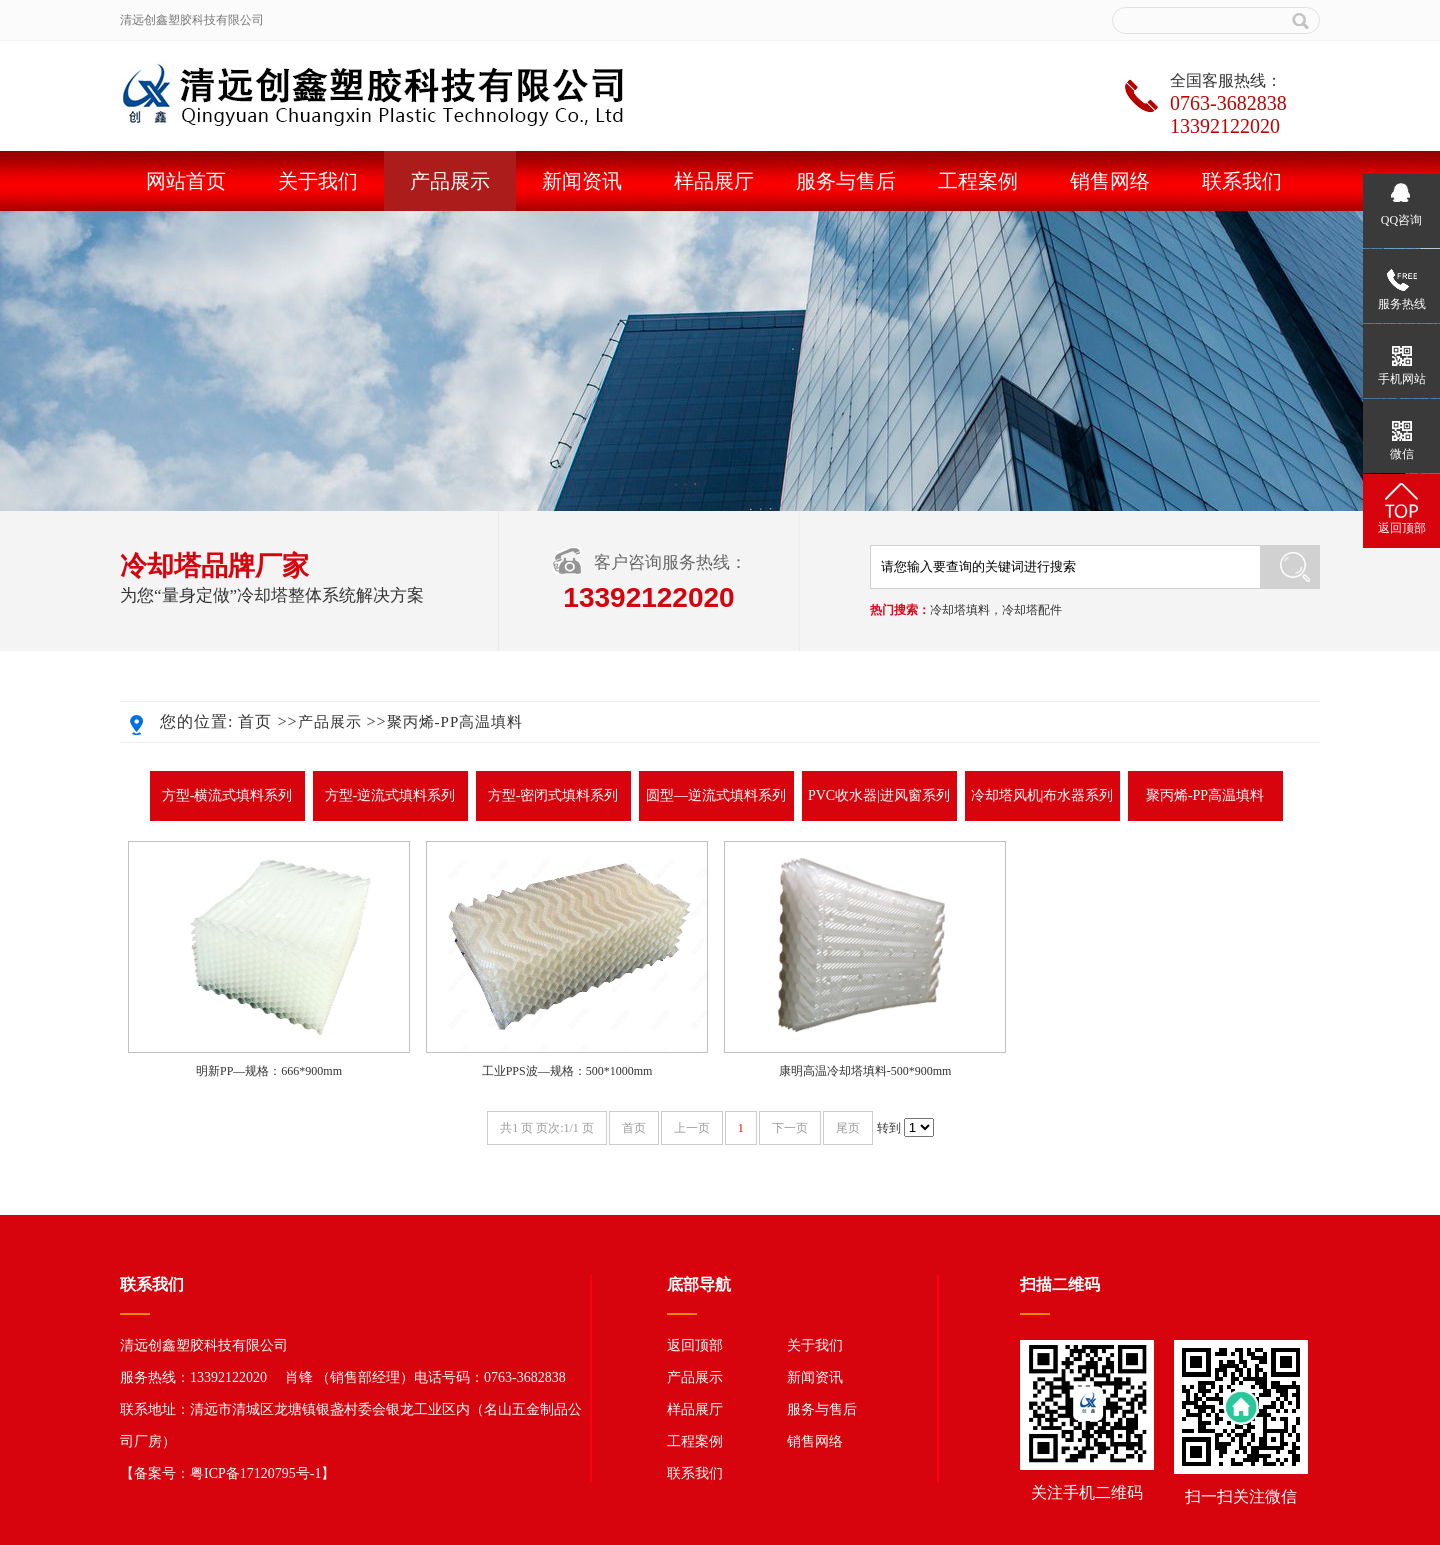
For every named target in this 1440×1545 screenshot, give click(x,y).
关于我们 (318, 181)
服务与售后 (846, 181)
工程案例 (978, 181)
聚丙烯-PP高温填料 (455, 722)
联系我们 (1242, 181)
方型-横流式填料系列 (227, 795)
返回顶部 (695, 1345)
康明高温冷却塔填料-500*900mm (865, 1071)
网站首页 (186, 181)
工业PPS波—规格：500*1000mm (567, 1071)
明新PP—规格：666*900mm (269, 1071)
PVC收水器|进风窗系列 (879, 795)
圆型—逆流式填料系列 (716, 795)
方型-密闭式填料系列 (553, 795)
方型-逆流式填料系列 (390, 795)
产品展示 (450, 181)
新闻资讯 (582, 181)
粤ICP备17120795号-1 (255, 1473)
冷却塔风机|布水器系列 (1042, 795)
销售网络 (1110, 181)
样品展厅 (714, 181)
